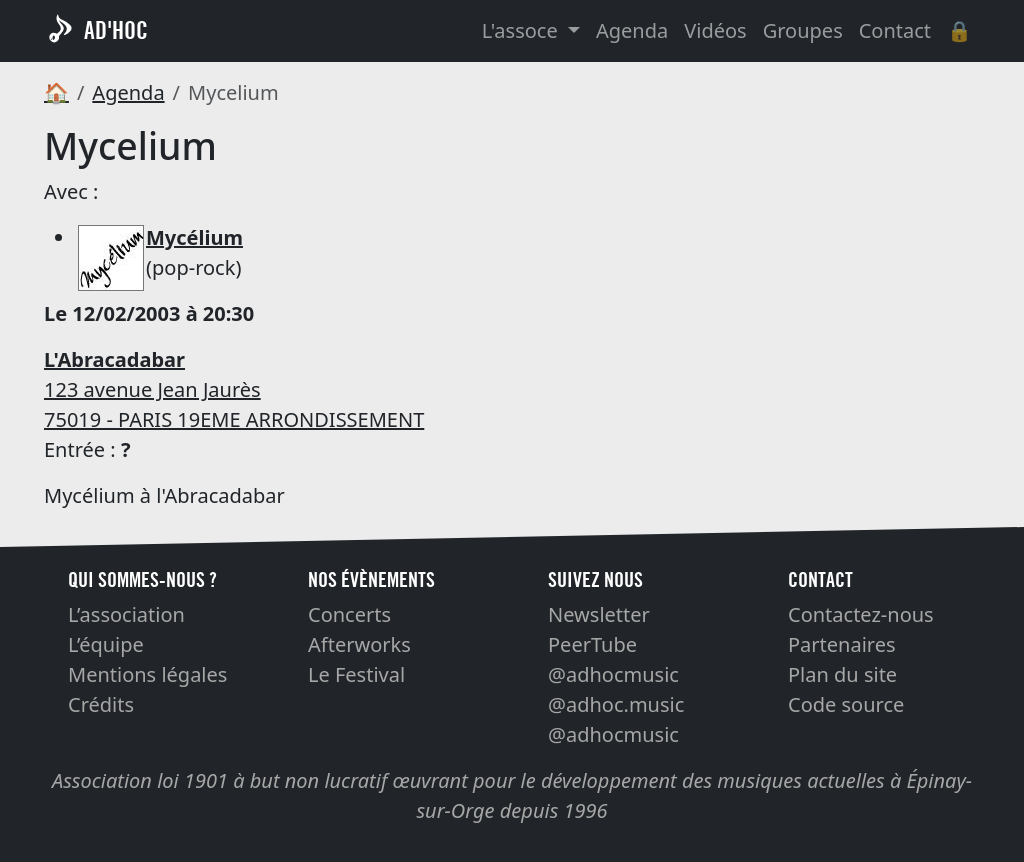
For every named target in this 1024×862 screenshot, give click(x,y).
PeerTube (592, 644)
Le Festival (356, 674)
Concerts (349, 614)
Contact (895, 30)
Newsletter (599, 614)
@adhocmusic (613, 674)
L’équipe (106, 644)
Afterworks (359, 644)
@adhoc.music (616, 704)
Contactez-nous (861, 614)
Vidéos (715, 30)
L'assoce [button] (522, 30)
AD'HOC (116, 30)
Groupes (803, 30)
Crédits (101, 704)
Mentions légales (147, 674)
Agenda (632, 30)
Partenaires (842, 644)
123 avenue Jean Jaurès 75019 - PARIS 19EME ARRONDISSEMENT (234, 389)
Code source (846, 704)
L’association (126, 614)
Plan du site (842, 674)
